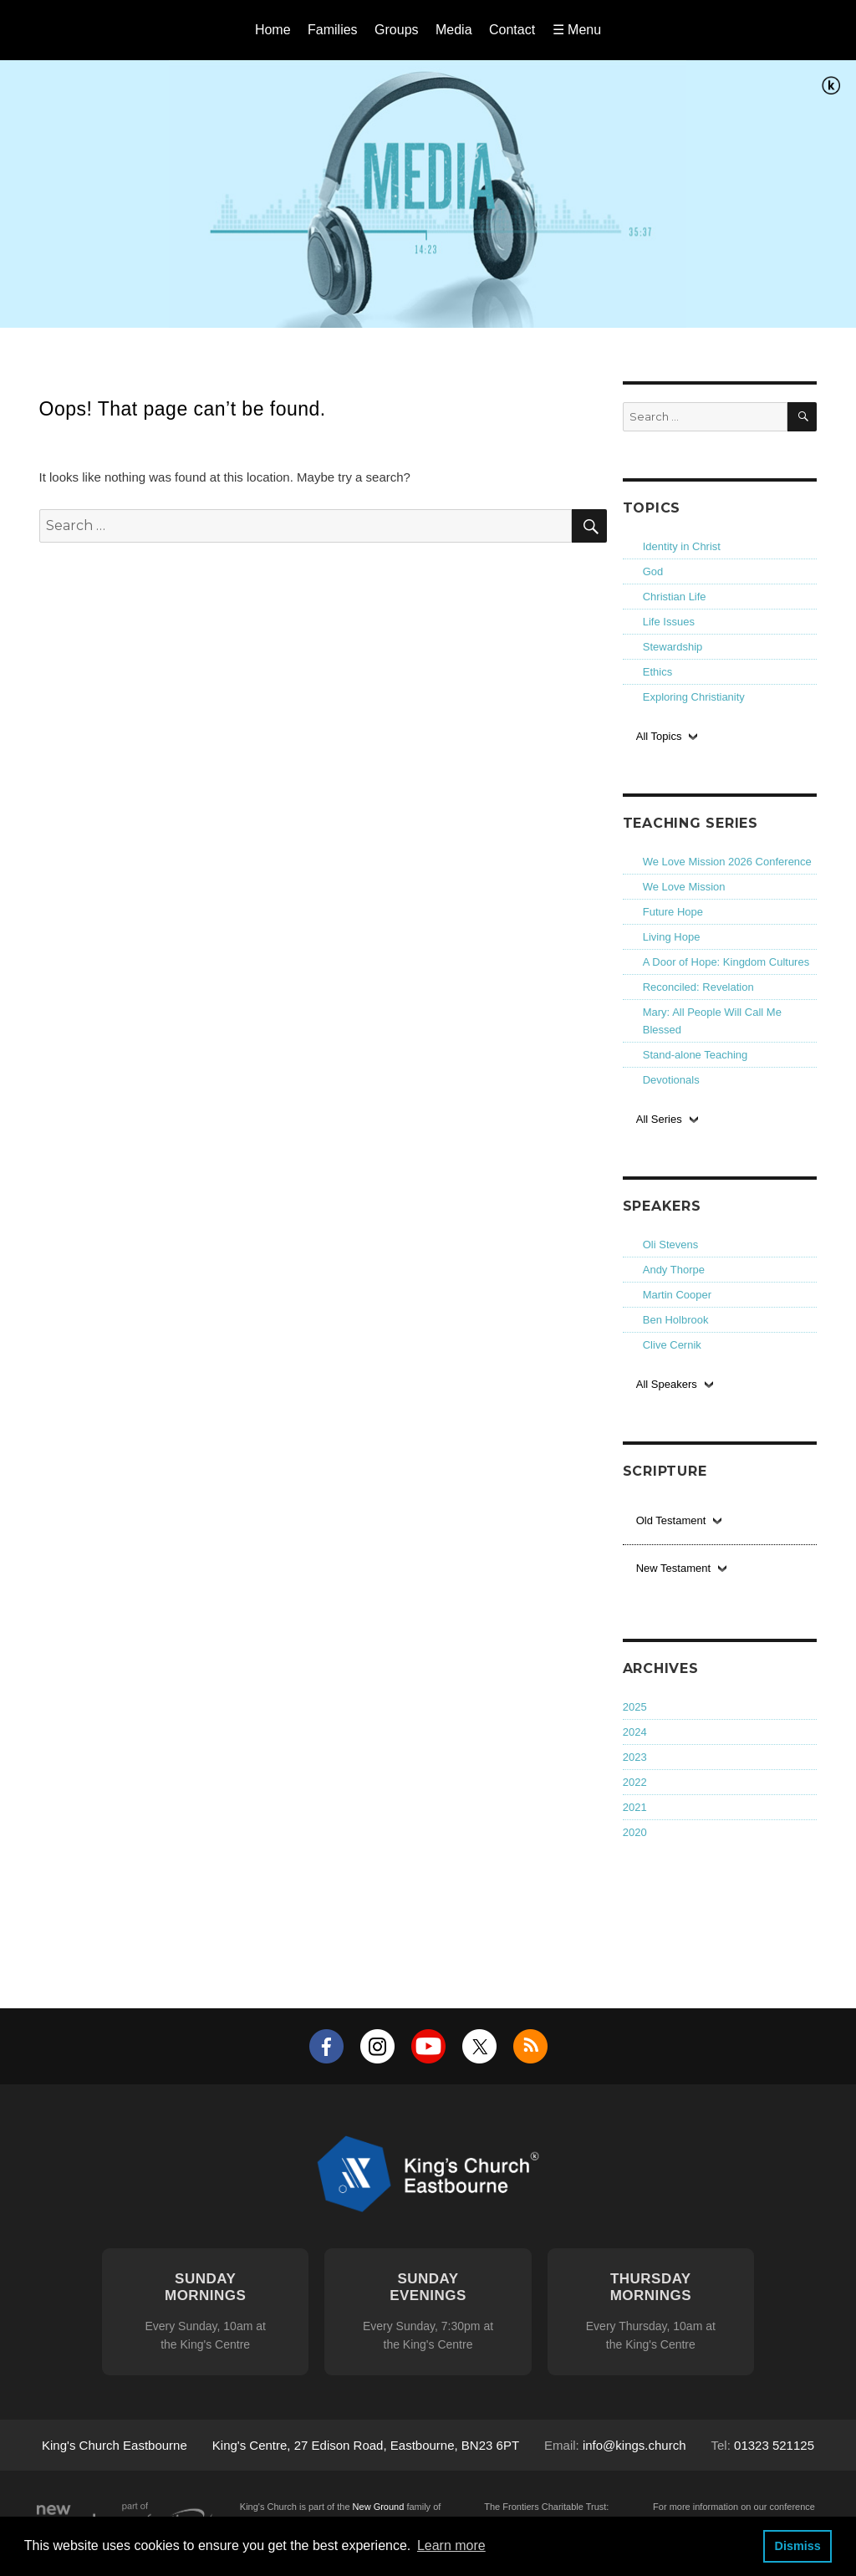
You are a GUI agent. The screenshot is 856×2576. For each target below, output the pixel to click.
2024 (635, 1732)
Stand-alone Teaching (695, 1054)
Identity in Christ (682, 546)
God (653, 571)
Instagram (377, 2046)
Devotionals (671, 1080)
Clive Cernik (672, 1345)
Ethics (657, 672)
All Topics (659, 736)
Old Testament (671, 1520)
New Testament (673, 1568)
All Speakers (666, 1384)
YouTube (428, 2046)
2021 (635, 1807)
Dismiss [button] (797, 2546)
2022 (635, 1782)
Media (454, 30)
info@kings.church (634, 2445)
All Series (659, 1119)
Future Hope (673, 911)
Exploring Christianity (694, 697)
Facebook (326, 2046)
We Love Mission (684, 886)
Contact (512, 30)
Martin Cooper (677, 1294)
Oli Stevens (670, 1244)
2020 (635, 1832)
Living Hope (672, 937)
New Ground (379, 2507)
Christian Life (674, 596)
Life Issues (669, 621)
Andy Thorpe (674, 1269)
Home (273, 30)
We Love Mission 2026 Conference (727, 861)
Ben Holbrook (676, 1320)
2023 (635, 1757)
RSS (530, 2046)
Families (333, 30)
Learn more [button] (451, 2545)
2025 (635, 1707)
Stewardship (673, 646)
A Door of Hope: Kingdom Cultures (726, 962)
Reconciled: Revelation (698, 987)
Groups (396, 30)
